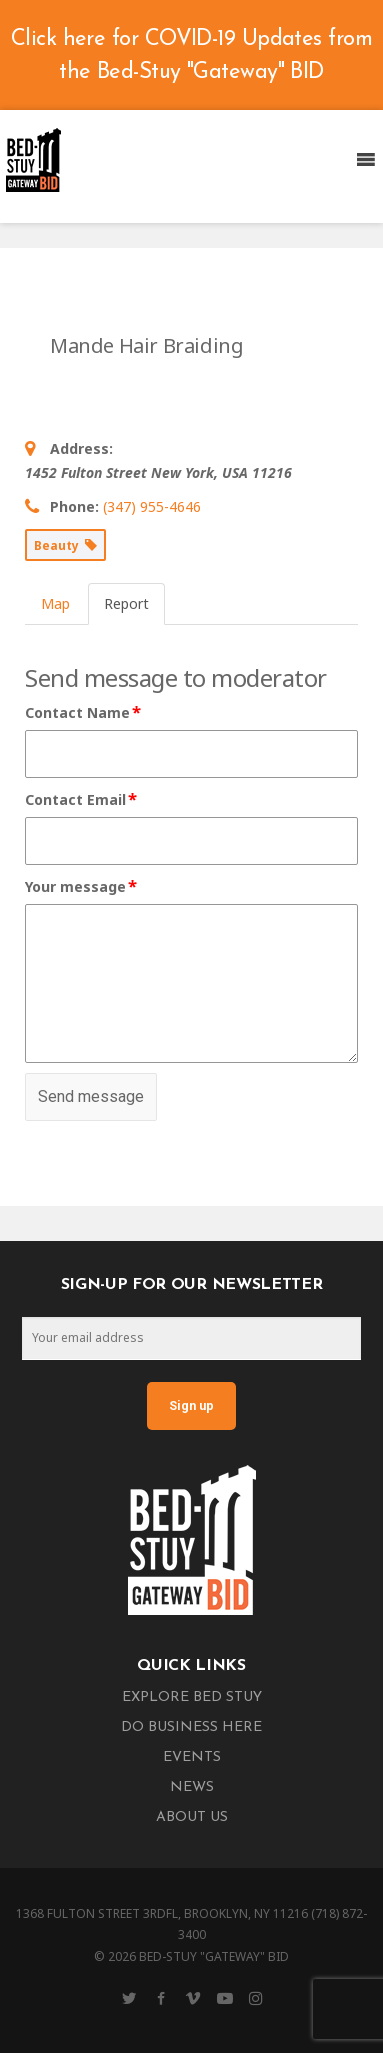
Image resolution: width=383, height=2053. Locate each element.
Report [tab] (126, 603)
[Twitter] (129, 1998)
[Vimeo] (193, 1998)
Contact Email (82, 800)
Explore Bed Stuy (192, 1697)
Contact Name (84, 713)
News (192, 1787)
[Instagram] (256, 1998)
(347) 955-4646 (152, 506)
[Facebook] (161, 1998)
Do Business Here (191, 1727)
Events (192, 1757)
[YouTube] (225, 1998)
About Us (192, 1817)
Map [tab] (55, 603)
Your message (82, 887)
